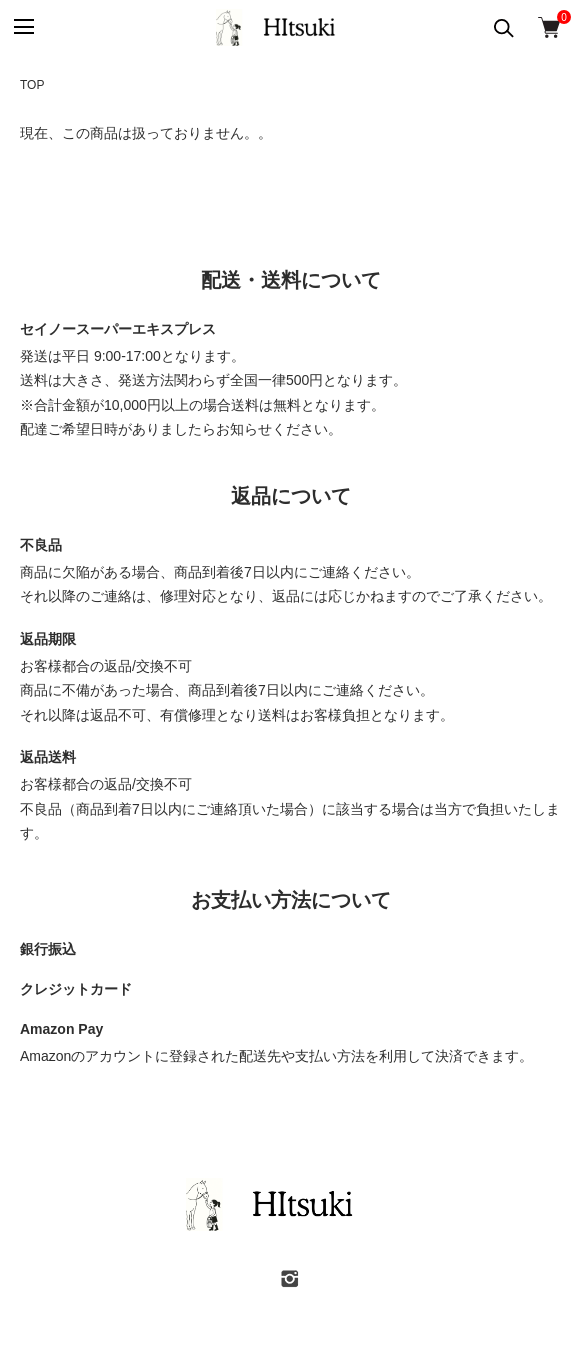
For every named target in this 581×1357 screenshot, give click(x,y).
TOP (32, 85)
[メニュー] (22, 27)
